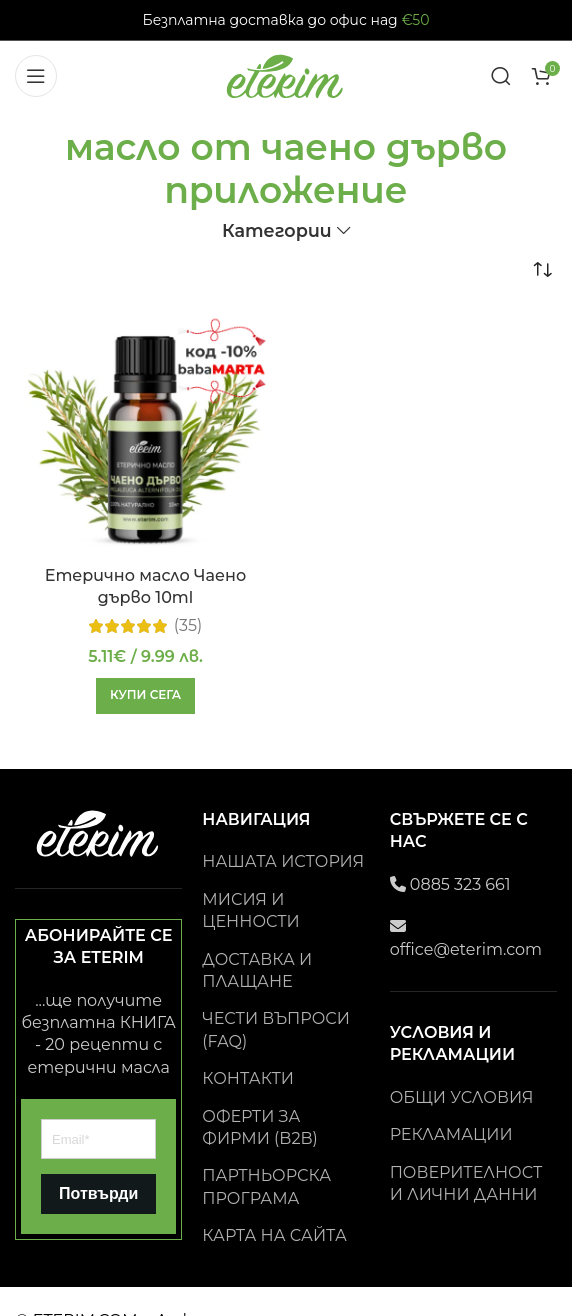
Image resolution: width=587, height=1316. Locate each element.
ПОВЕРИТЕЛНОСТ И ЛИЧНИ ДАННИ (466, 1183)
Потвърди (98, 1193)
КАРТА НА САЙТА (274, 1235)
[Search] (501, 76)
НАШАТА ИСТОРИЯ (283, 861)
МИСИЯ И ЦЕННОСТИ (250, 910)
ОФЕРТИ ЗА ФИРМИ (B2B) (260, 1127)
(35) (188, 626)
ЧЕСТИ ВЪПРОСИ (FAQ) (276, 1029)
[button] (145, 696)
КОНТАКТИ (248, 1078)
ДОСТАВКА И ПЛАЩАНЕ (257, 970)
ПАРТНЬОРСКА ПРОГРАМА (266, 1186)
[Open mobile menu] (36, 76)
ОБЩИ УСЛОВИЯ (462, 1097)
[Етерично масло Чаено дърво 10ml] (145, 435)
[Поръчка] (542, 270)
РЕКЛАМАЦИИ (451, 1134)
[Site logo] (286, 74)
